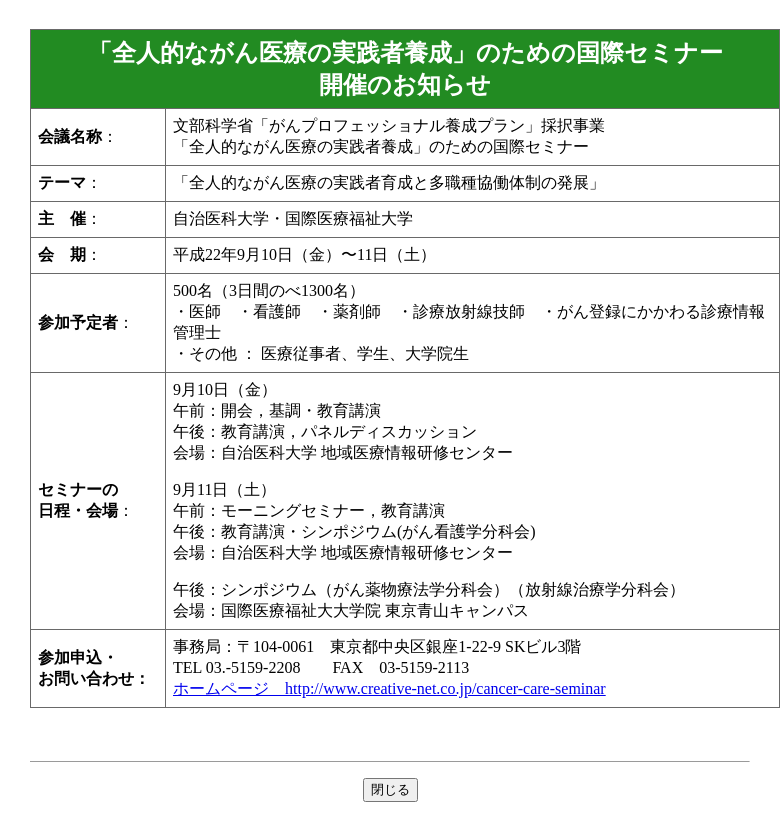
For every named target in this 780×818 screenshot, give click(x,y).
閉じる (390, 789)
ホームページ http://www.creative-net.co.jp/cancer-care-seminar (389, 688)
